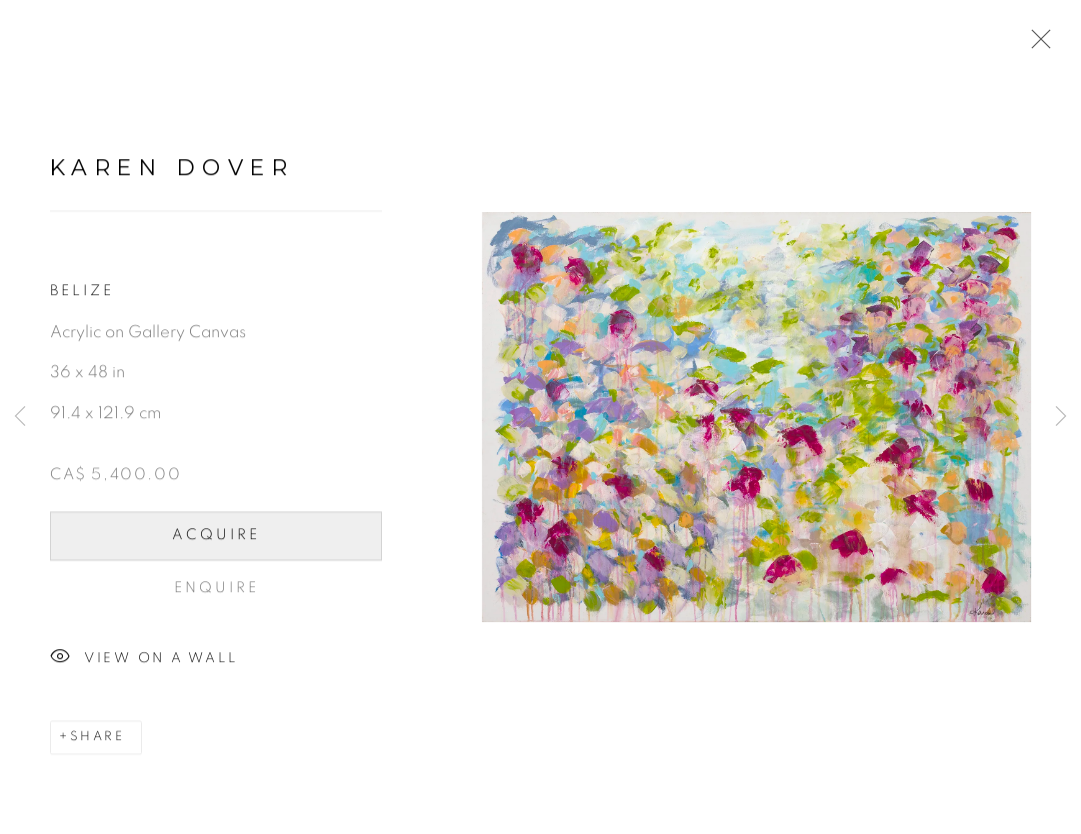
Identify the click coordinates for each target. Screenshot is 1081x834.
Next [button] (1061, 417)
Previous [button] (20, 417)
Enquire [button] (216, 592)
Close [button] (1036, 45)
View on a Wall (143, 663)
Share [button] (97, 742)
